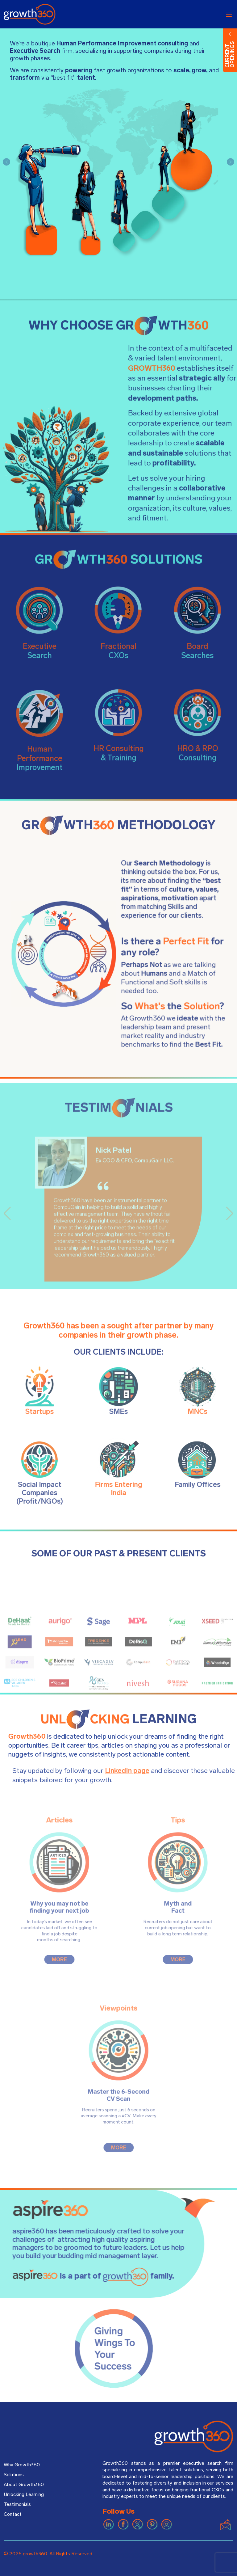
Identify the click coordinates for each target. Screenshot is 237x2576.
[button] (6, 162)
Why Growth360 (22, 2464)
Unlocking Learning (24, 2494)
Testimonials (17, 2504)
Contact (13, 2514)
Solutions (14, 2474)
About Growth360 (24, 2484)
